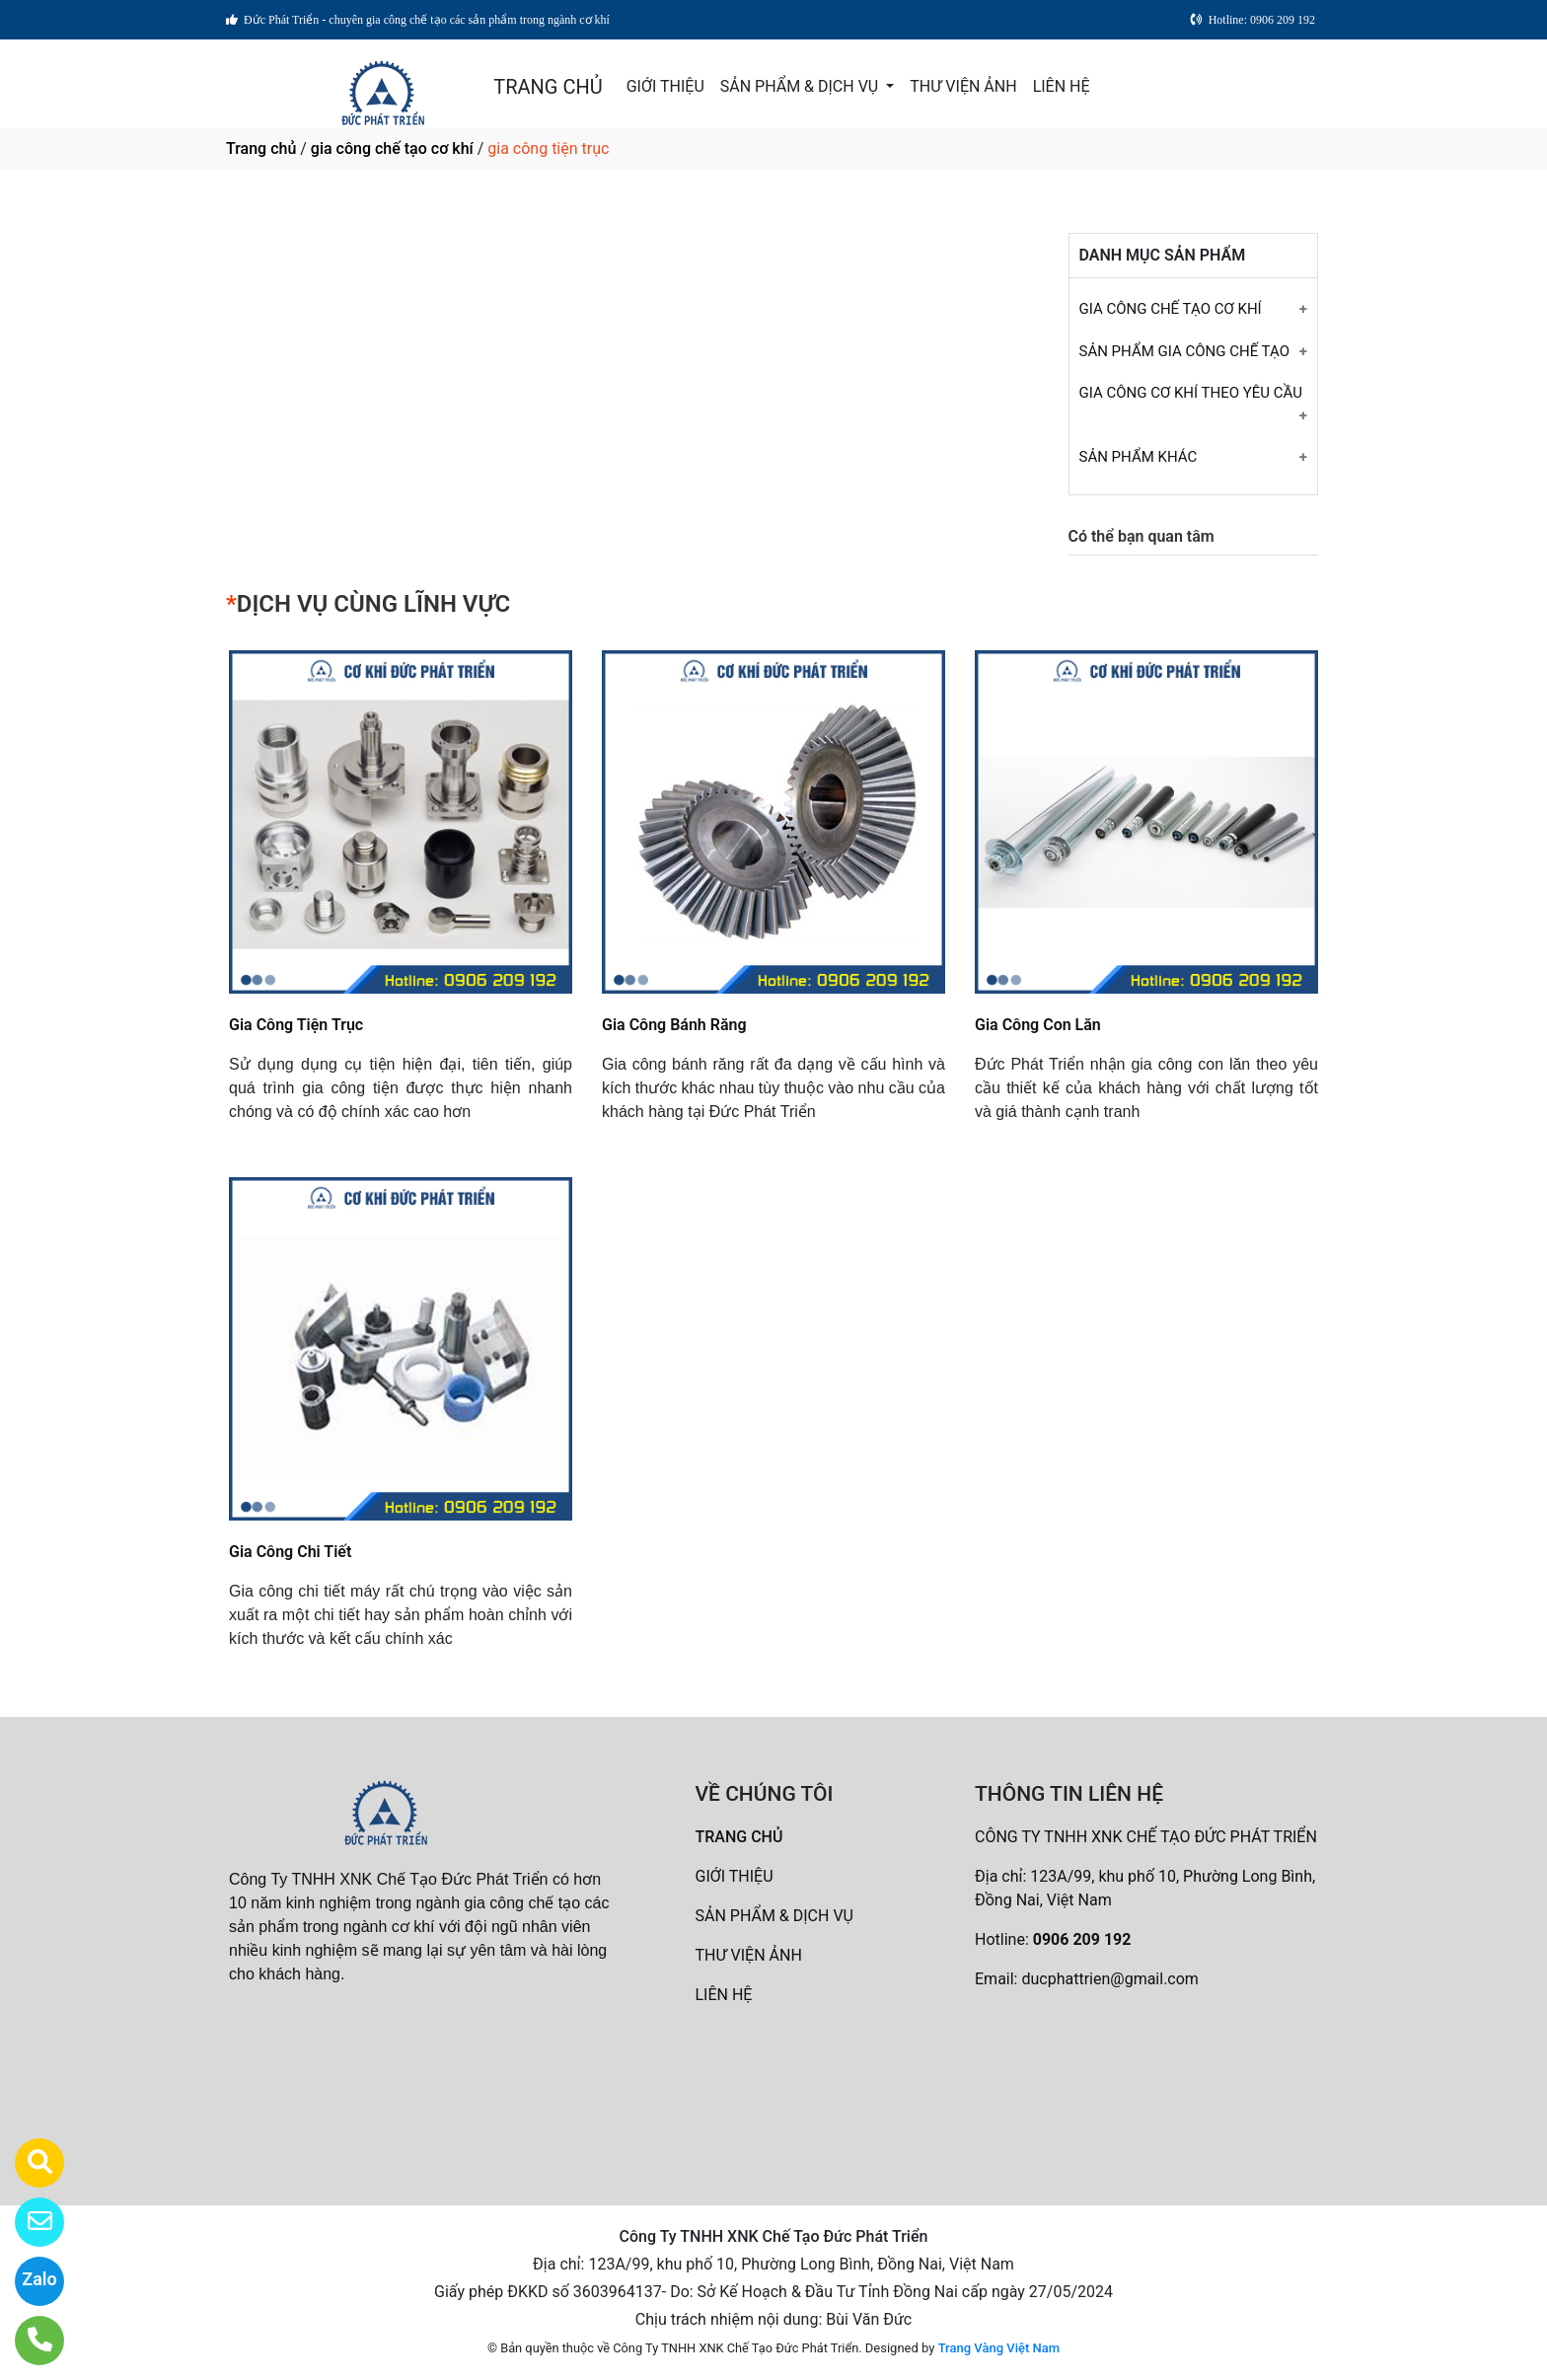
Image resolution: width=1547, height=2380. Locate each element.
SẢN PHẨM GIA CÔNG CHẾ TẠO (1184, 351)
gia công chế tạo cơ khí (392, 148)
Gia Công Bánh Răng (674, 1024)
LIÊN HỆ (1061, 86)
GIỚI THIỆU (665, 86)
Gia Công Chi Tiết (290, 1551)
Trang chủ (261, 148)
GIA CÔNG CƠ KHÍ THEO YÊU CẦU (1190, 393)
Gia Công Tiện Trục (296, 1024)
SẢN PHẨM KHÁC (1138, 457)
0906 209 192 (1082, 1939)
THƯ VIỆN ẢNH (963, 86)
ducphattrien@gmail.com (1109, 1979)
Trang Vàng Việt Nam (999, 2348)
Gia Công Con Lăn (1038, 1024)
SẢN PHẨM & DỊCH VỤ (801, 86)
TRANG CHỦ (547, 87)
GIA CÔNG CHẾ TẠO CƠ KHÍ (1170, 309)
